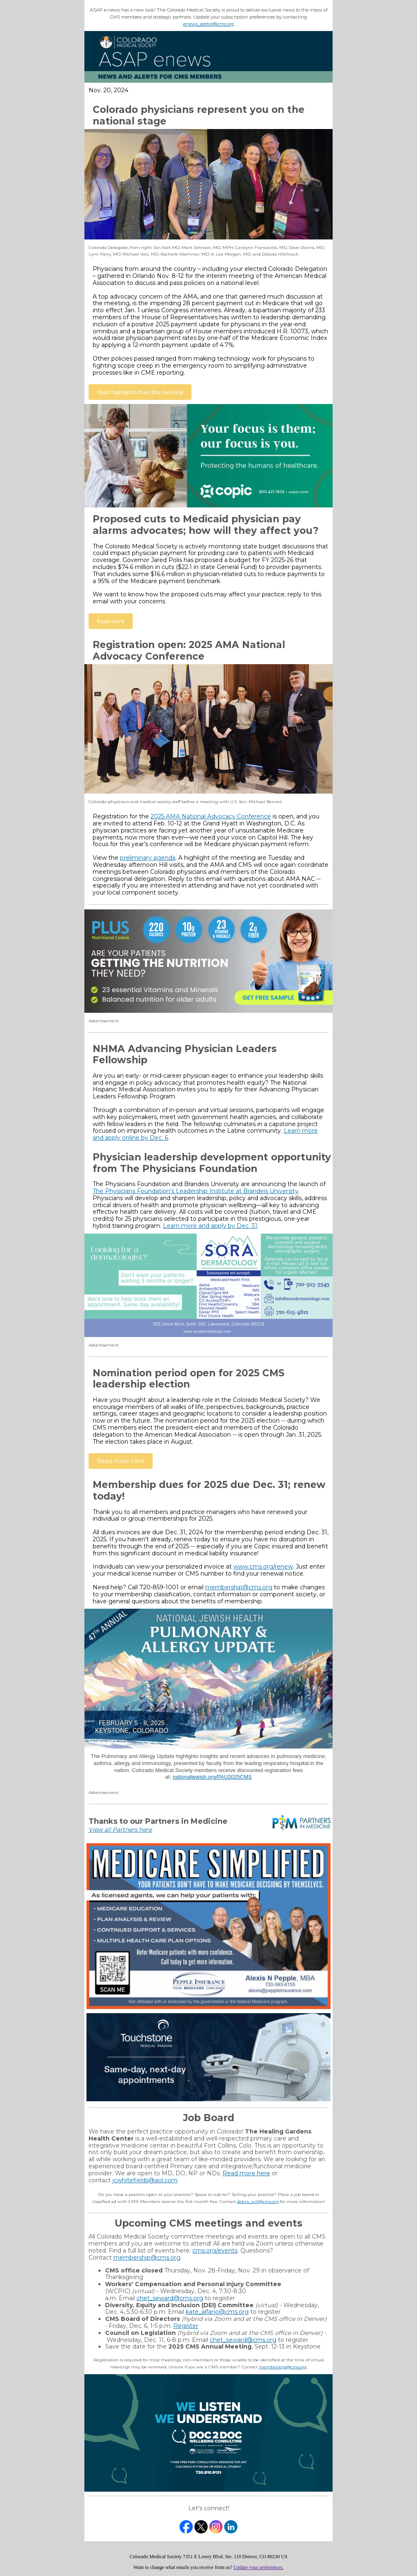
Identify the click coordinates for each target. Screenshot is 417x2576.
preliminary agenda (147, 857)
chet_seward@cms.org (170, 2298)
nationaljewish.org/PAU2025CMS (212, 1777)
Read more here (246, 2173)
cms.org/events (214, 2250)
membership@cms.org (238, 1587)
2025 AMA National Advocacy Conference (211, 816)
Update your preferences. (259, 2567)
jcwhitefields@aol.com (145, 2180)
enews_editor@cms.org (208, 24)
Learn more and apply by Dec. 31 (210, 1225)
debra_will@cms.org (258, 2201)
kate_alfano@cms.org (217, 2311)
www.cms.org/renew (263, 1566)
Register (185, 2326)
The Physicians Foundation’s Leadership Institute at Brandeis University (195, 1191)
